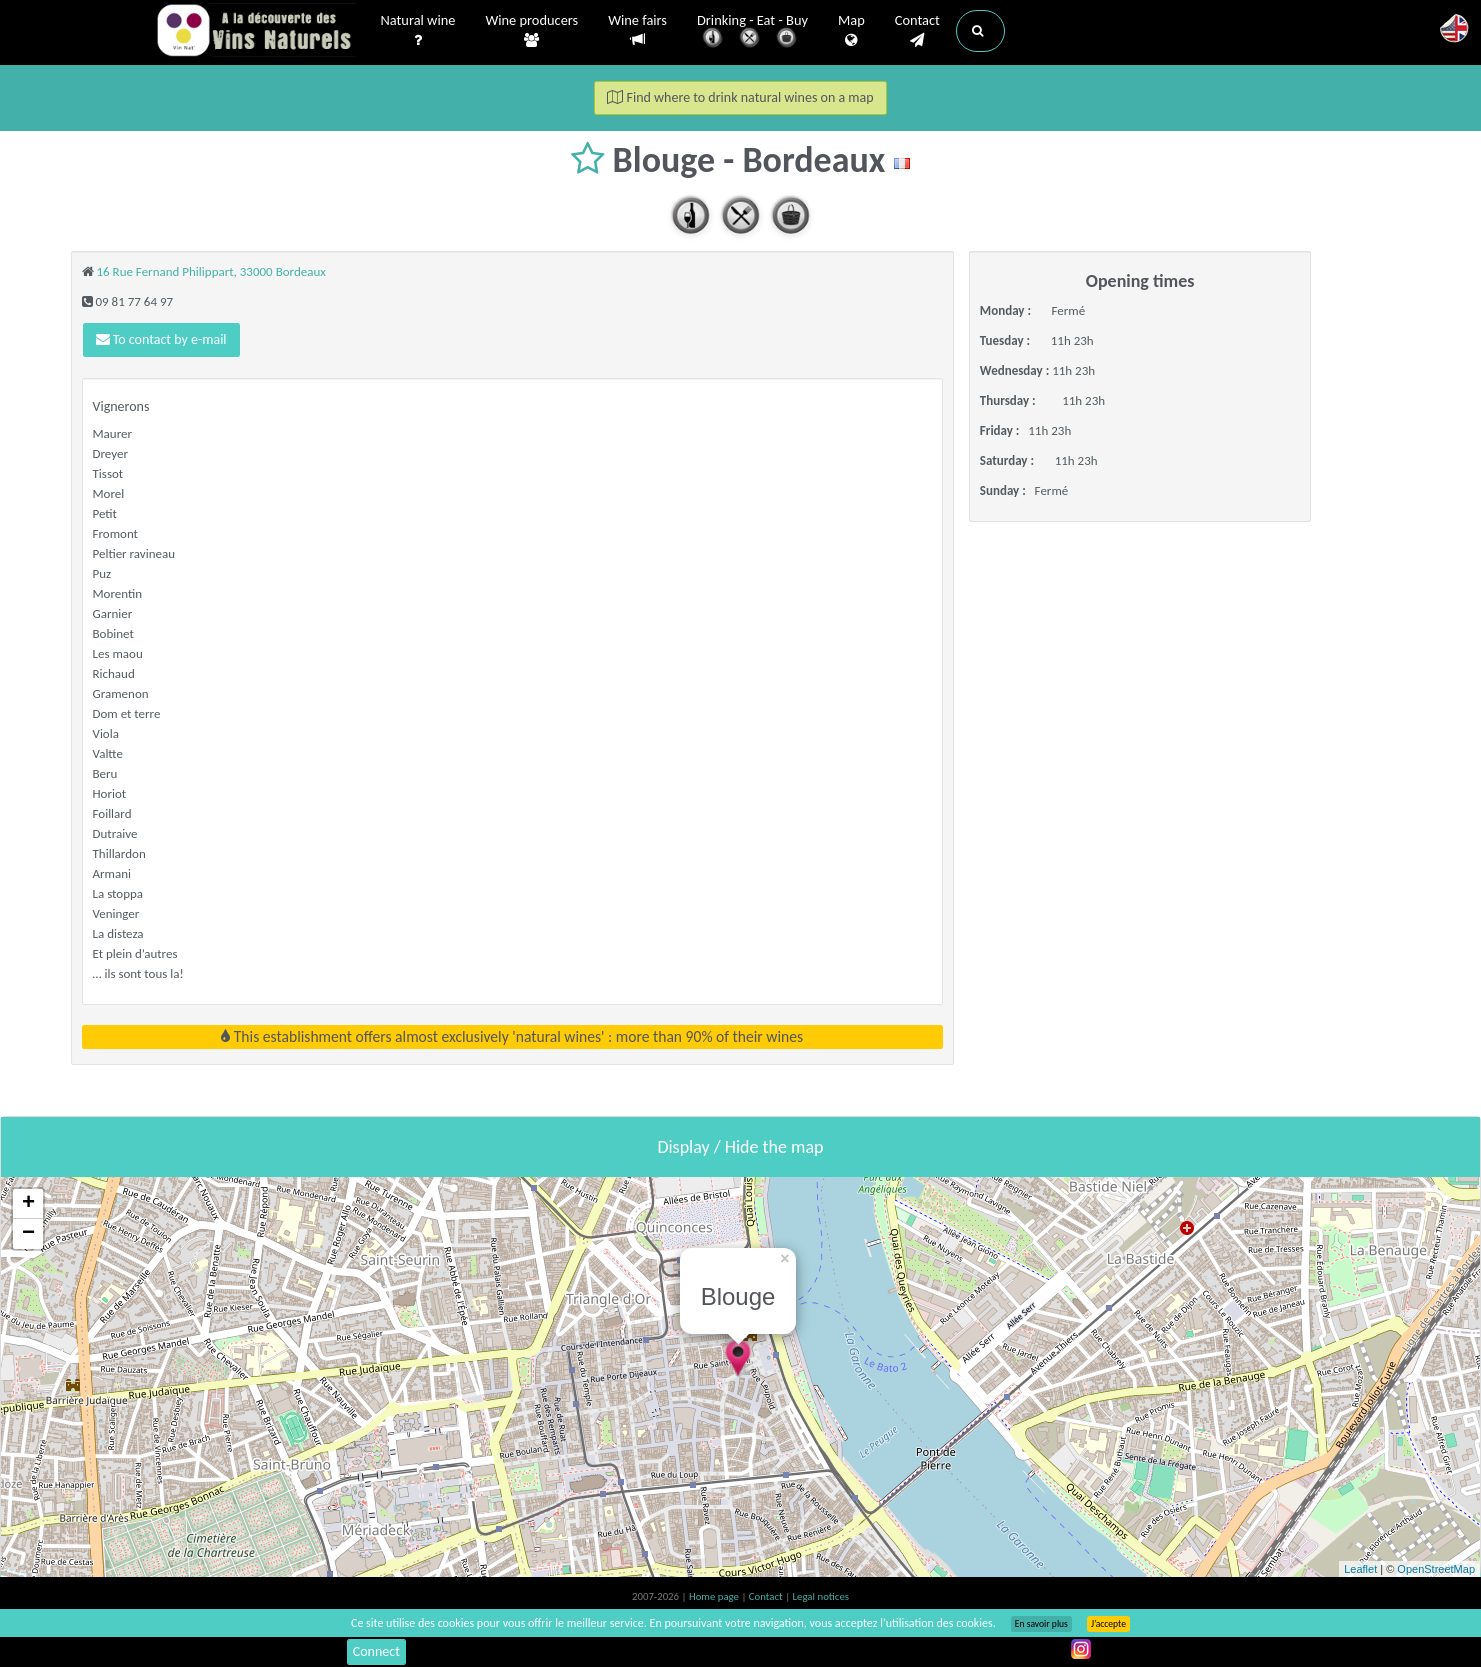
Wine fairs (637, 30)
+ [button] (28, 1204)
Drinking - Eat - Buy (752, 32)
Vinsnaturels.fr (256, 32)
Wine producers (531, 31)
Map (851, 31)
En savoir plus (1041, 1624)
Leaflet (1360, 1569)
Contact (917, 31)
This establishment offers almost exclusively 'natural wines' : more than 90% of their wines (512, 1036)
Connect (376, 1651)
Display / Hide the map (740, 1147)
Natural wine (418, 31)
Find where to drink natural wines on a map (740, 97)
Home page (715, 1596)
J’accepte (1108, 1624)
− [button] (28, 1234)
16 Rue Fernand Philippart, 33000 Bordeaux (210, 271)
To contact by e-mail (161, 339)
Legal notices (821, 1596)
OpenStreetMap (1436, 1569)
